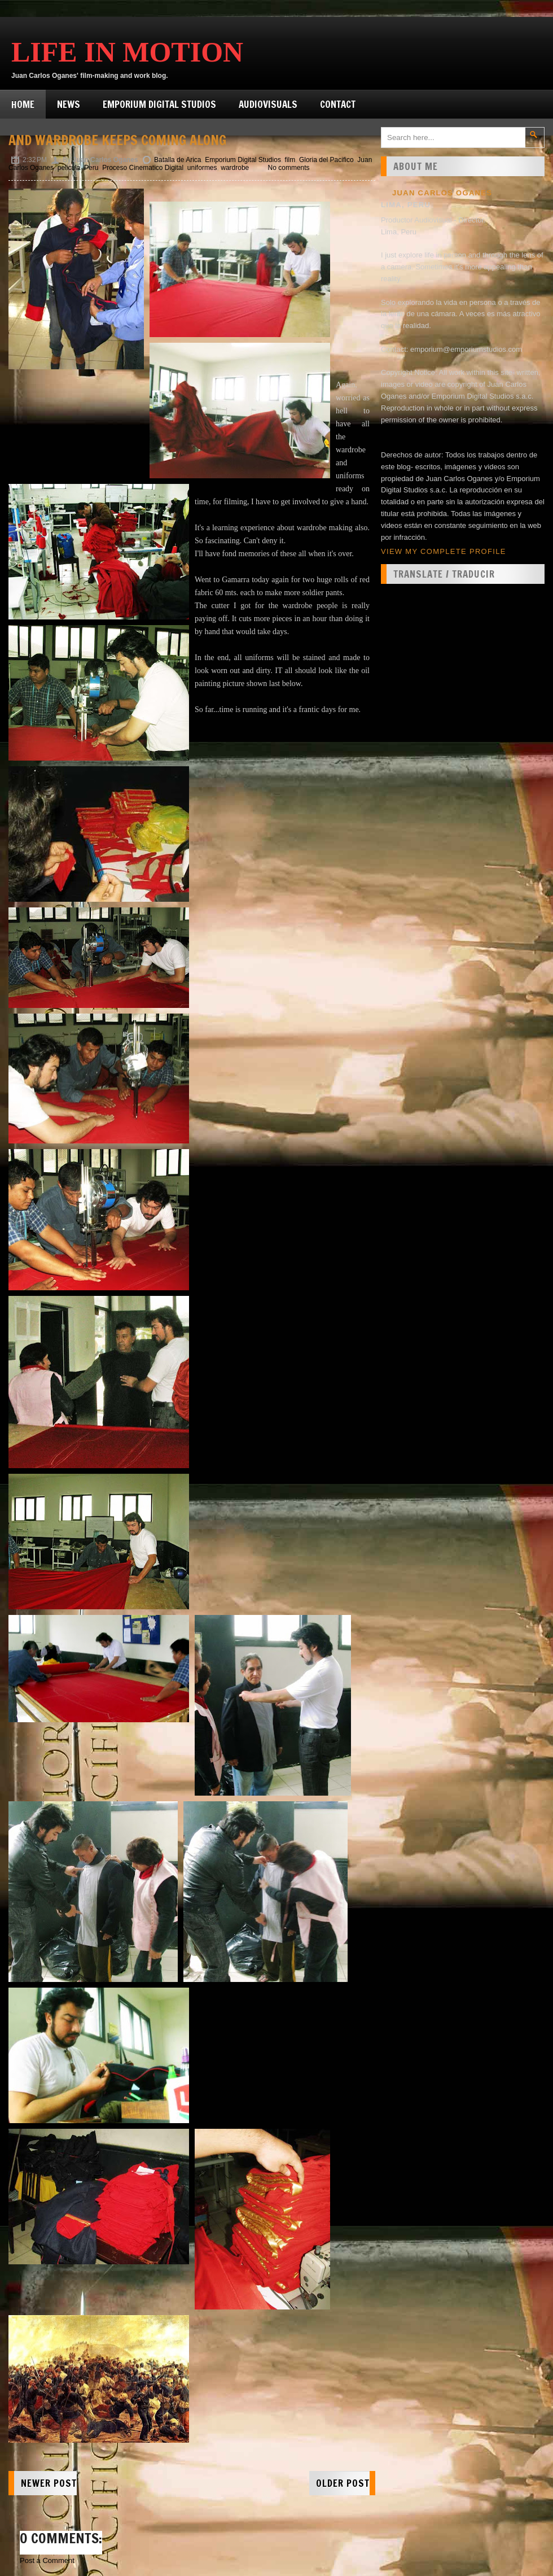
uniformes (202, 168)
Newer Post (49, 2483)
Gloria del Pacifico (326, 160)
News (68, 104)
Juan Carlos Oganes (442, 193)
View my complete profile (443, 551)
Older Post (343, 2483)
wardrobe (235, 168)
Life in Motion (127, 52)
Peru (91, 168)
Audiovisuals (268, 104)
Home (22, 104)
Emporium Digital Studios (159, 104)
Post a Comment (47, 2560)
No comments (289, 168)
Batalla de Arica (177, 160)
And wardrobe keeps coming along (117, 140)
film (290, 160)
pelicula (69, 168)
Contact (338, 104)
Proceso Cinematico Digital (142, 168)
